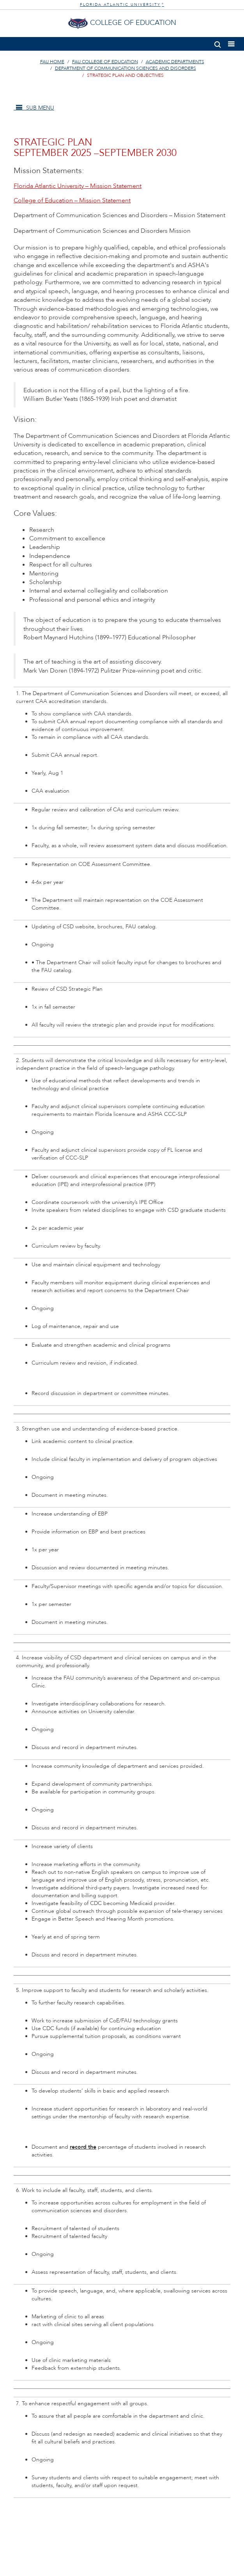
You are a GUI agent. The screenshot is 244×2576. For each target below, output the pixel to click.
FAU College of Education (105, 61)
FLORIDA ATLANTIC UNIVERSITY (122, 4)
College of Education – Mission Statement (72, 200)
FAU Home (52, 61)
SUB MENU (34, 107)
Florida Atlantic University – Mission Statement (77, 186)
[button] (218, 43)
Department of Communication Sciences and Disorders (125, 68)
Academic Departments (175, 61)
